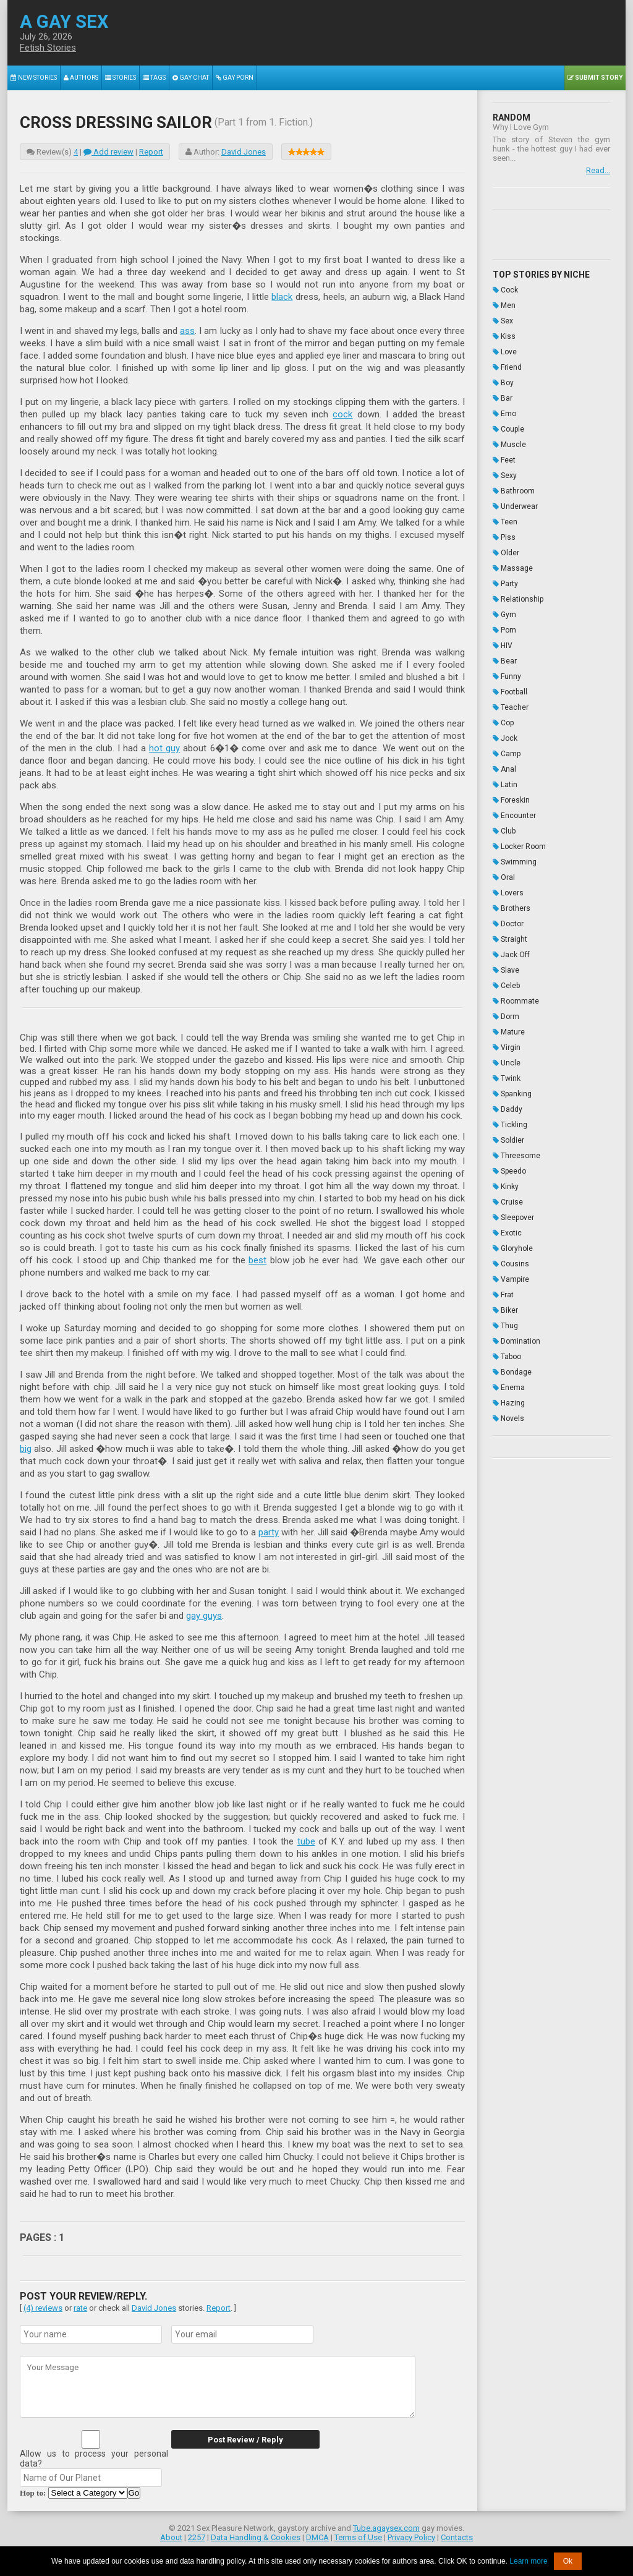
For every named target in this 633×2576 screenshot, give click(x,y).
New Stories (34, 77)
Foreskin (511, 800)
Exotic (507, 1233)
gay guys (204, 1615)
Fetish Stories (48, 47)
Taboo (507, 1356)
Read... (598, 170)
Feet (504, 460)
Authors (81, 77)
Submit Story (594, 77)
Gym (504, 614)
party (268, 1532)
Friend (507, 367)
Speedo (509, 1171)
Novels (508, 1418)
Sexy (505, 475)
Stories (120, 77)
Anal (504, 769)
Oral (504, 877)
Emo (504, 413)
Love (505, 352)
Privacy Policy (411, 2537)
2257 (196, 2537)
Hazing (509, 1403)
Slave (506, 970)
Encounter (514, 815)
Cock (505, 290)
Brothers (511, 908)
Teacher (511, 707)
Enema (509, 1387)
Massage (513, 568)
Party (505, 583)
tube (306, 1841)
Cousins (511, 1264)
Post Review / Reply (245, 2439)
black (281, 296)
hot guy (164, 748)
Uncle (506, 1063)
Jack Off (511, 954)
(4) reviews (42, 2308)
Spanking (512, 1094)
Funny (507, 676)
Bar (502, 398)
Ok (567, 2561)
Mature (509, 1032)
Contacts (457, 2537)
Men (504, 305)
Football (510, 692)
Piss (504, 537)
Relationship (518, 599)
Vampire (511, 1279)
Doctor (508, 923)
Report (151, 151)
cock (342, 414)
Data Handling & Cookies (255, 2537)
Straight (510, 939)
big (26, 1448)
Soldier (508, 1140)
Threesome (516, 1155)
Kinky (506, 1186)
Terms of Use (358, 2537)
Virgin (506, 1047)
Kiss (504, 336)
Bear (505, 661)
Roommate (516, 1001)
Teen (505, 522)
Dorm (506, 1016)
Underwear (515, 506)
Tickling (510, 1124)
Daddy (507, 1109)
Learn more (528, 2561)
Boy (503, 382)
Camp (506, 753)
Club (504, 831)
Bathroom (514, 491)
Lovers (508, 893)
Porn (504, 630)
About (171, 2537)
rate (80, 2308)
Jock (505, 738)
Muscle (509, 444)
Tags (154, 77)
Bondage (512, 1372)
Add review (108, 151)
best (257, 1260)
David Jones (243, 151)
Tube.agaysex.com (386, 2528)
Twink (506, 1078)
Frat (503, 1294)
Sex (503, 321)
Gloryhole (513, 1248)
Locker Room (519, 846)
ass (187, 330)
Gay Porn (234, 77)
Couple (508, 429)
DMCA (317, 2537)
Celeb (506, 985)
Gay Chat (190, 77)
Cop (503, 723)
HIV (502, 645)
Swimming (515, 862)
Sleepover (513, 1217)
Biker (505, 1310)
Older (506, 552)
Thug (505, 1325)
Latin (505, 784)
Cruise (508, 1202)
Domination (516, 1341)
